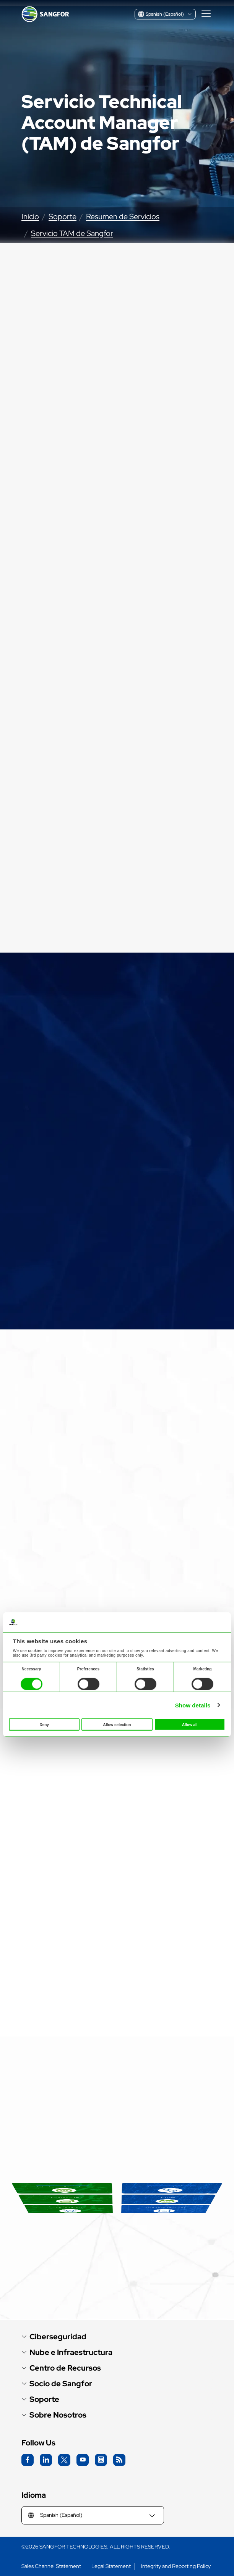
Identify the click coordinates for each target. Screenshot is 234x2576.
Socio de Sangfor (60, 2384)
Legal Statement (111, 2566)
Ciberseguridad (57, 2337)
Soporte (62, 216)
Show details (193, 1705)
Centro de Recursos (65, 2368)
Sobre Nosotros (57, 2415)
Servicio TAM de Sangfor (72, 233)
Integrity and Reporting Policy (176, 2566)
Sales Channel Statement (51, 2566)
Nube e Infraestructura (70, 2352)
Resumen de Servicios (122, 216)
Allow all (190, 1725)
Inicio (30, 216)
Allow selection (117, 1725)
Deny (44, 1725)
